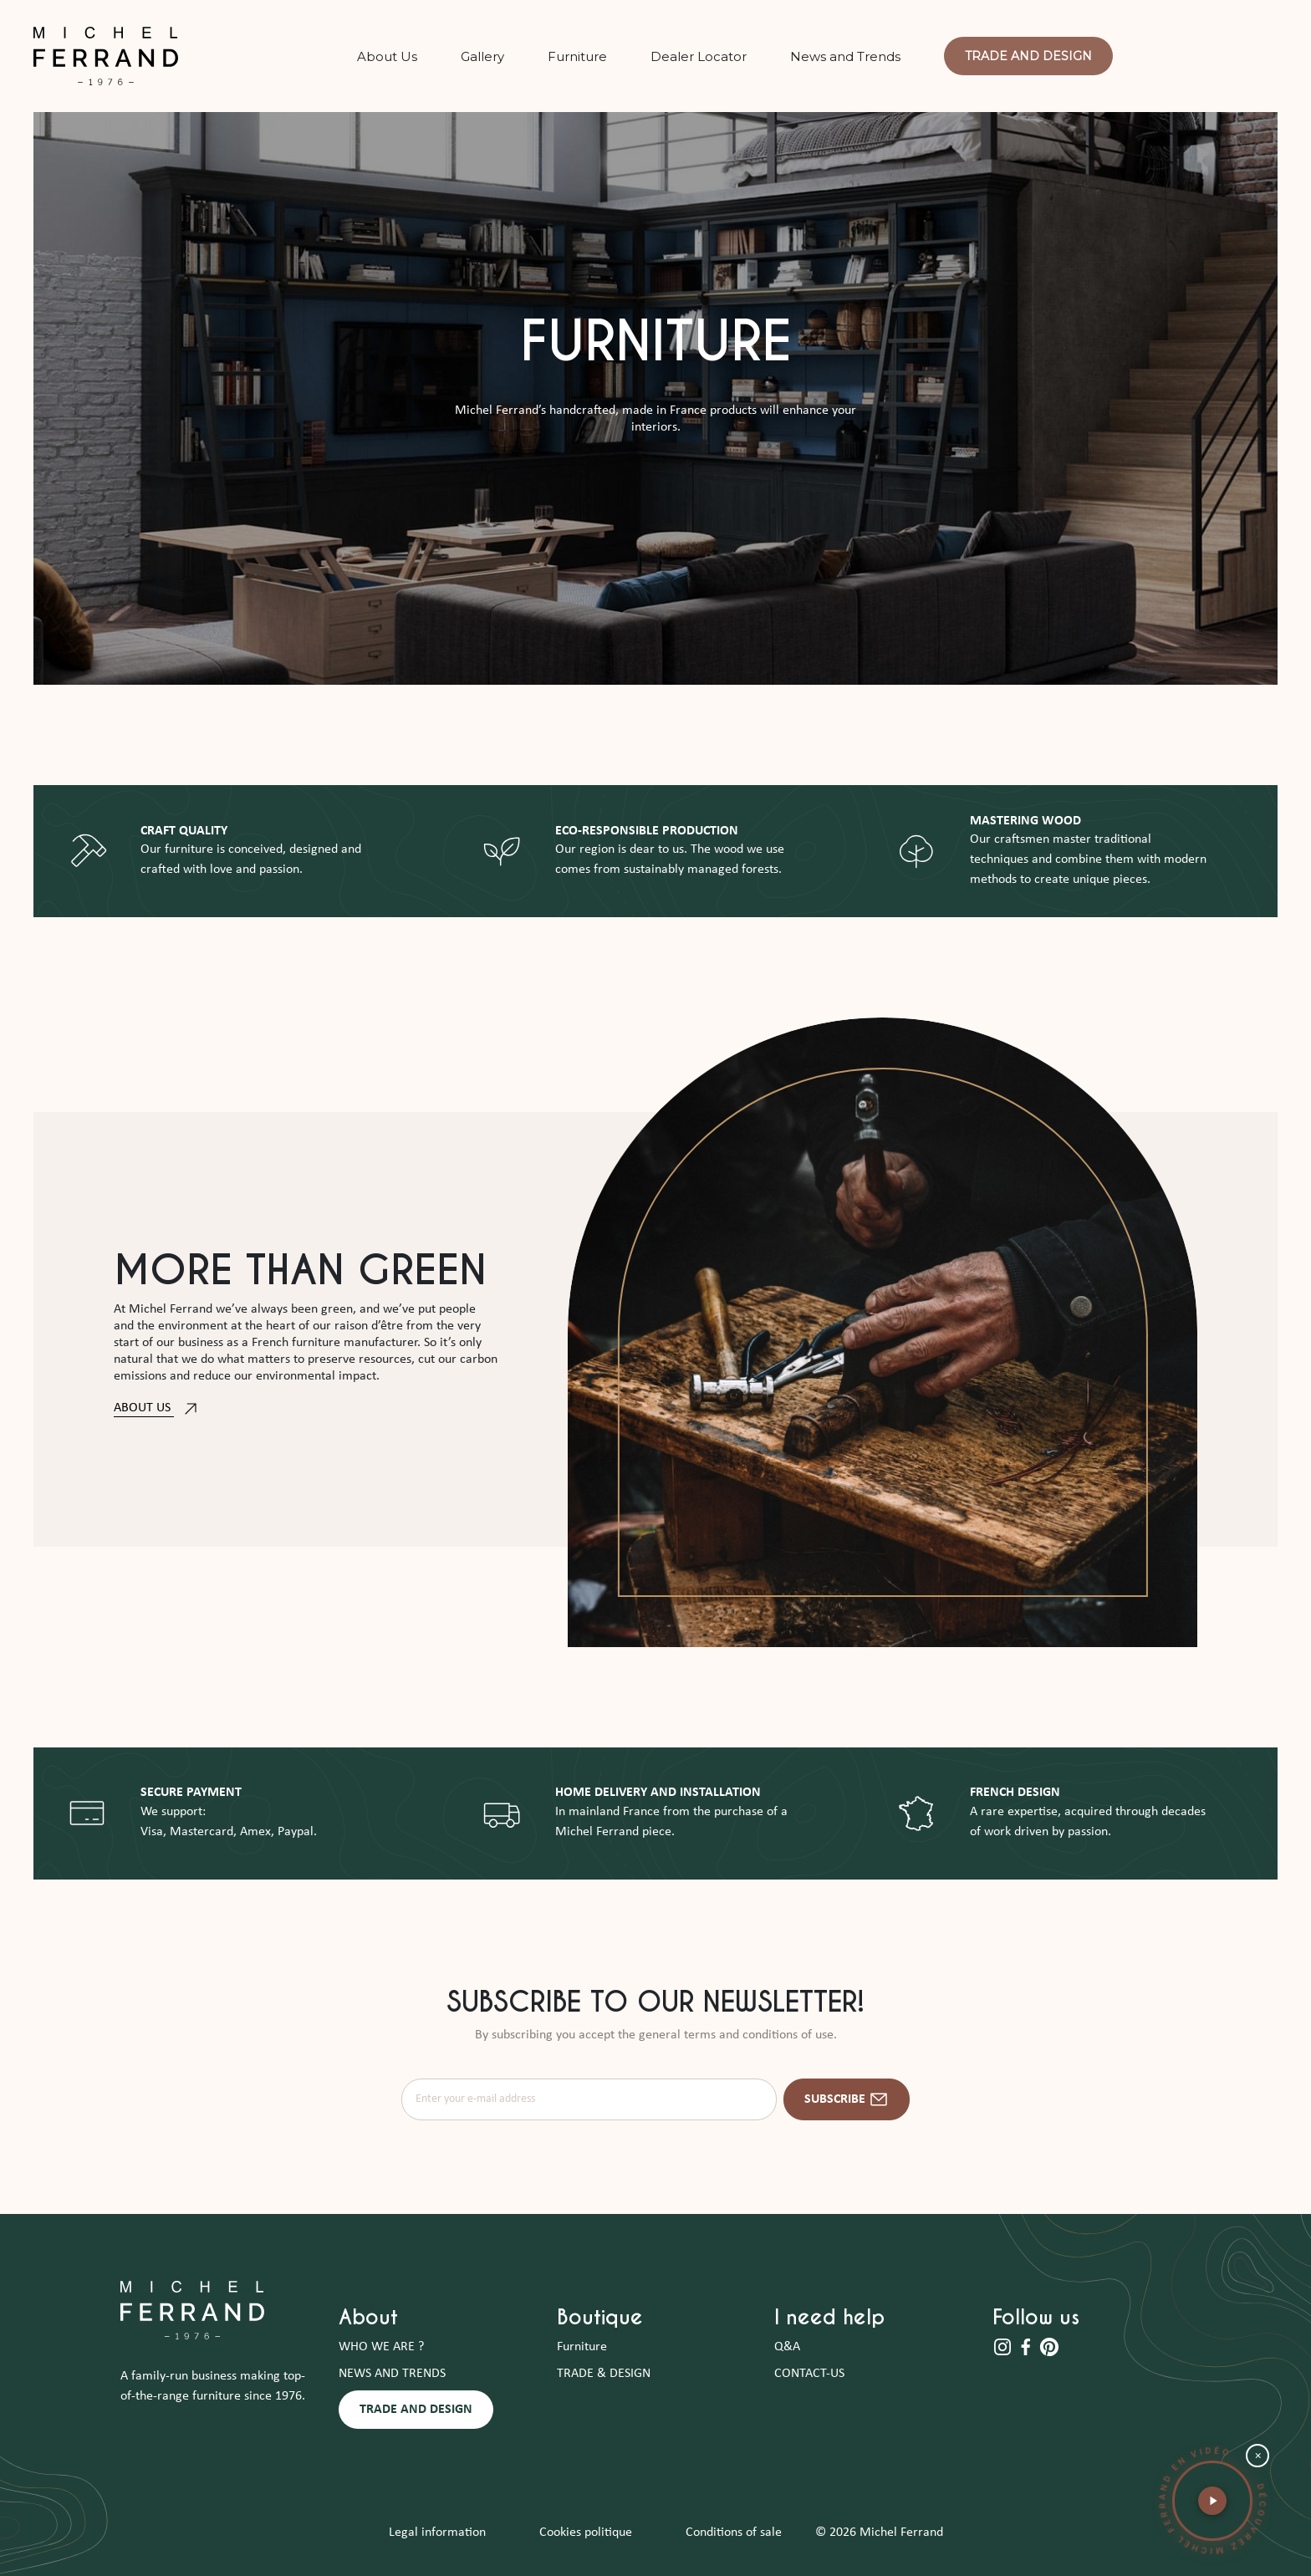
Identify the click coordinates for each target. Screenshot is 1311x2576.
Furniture (582, 2347)
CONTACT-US (809, 2373)
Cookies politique (585, 2532)
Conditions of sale (734, 2532)
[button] (1212, 2501)
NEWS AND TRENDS (392, 2373)
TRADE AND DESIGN (416, 2409)
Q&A (787, 2347)
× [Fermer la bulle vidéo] (1258, 2456)
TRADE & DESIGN (603, 2373)
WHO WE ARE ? (381, 2347)
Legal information (437, 2532)
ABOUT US (157, 1408)
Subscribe (846, 2099)
